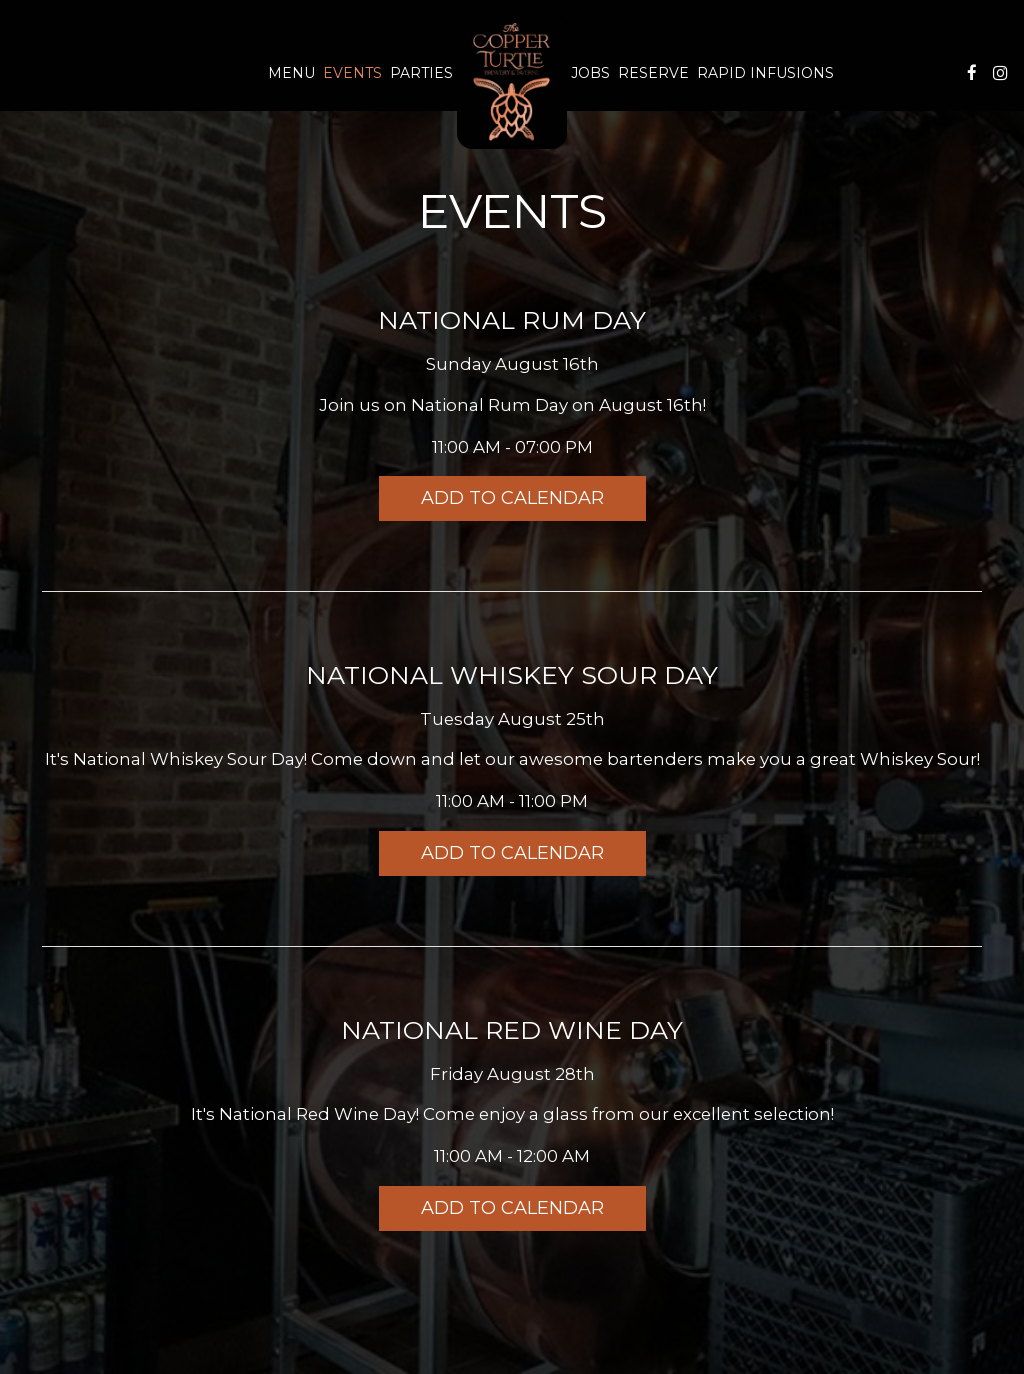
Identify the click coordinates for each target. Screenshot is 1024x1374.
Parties (421, 73)
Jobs (590, 73)
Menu (291, 73)
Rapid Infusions (765, 73)
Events (352, 73)
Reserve (653, 73)
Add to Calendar (512, 498)
